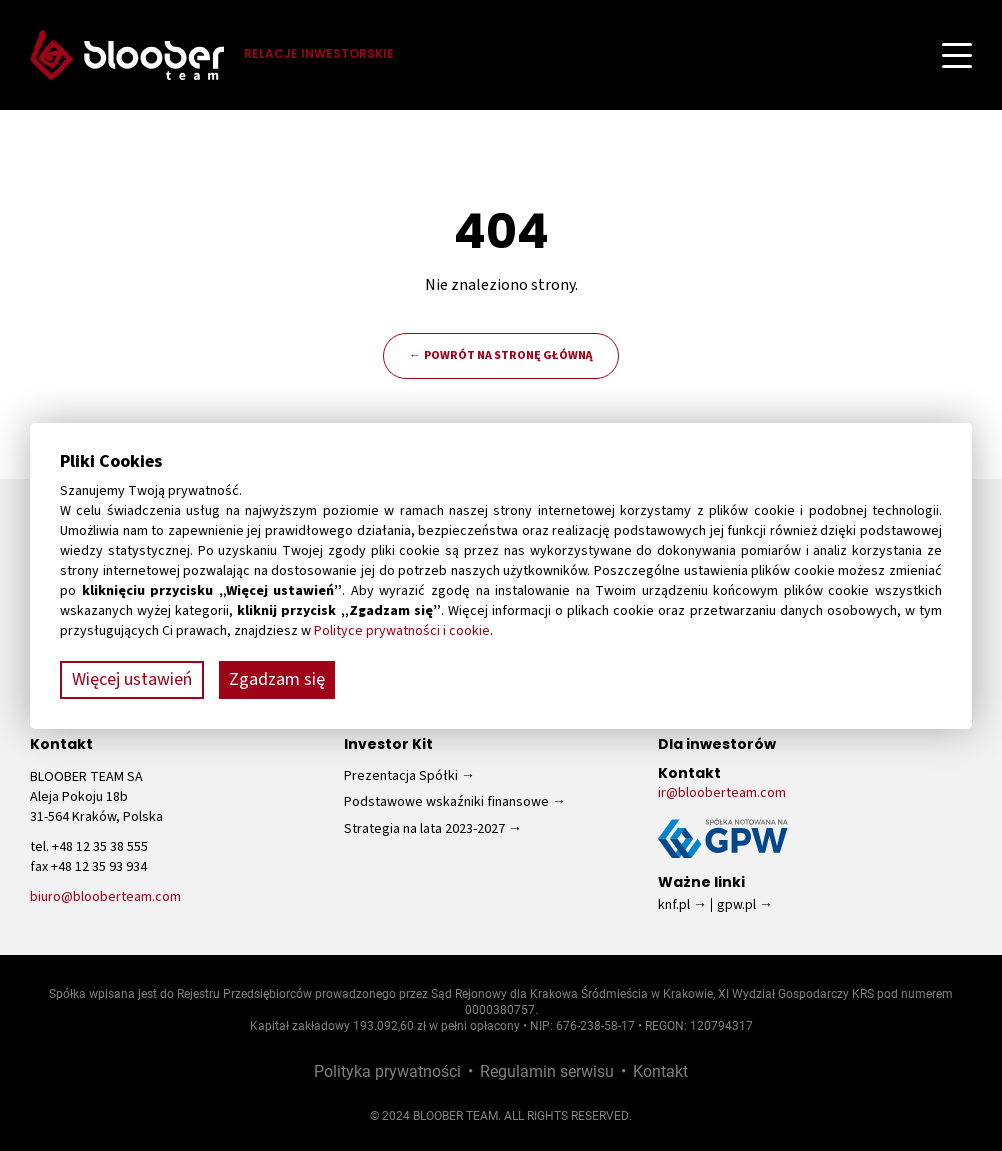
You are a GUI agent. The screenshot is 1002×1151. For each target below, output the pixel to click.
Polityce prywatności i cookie (402, 631)
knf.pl (674, 905)
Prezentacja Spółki (401, 776)
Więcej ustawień (132, 679)
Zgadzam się (277, 679)
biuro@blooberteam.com (105, 897)
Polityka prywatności (387, 1070)
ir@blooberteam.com (722, 793)
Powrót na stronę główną (508, 355)
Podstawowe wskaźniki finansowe (446, 802)
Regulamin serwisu (547, 1070)
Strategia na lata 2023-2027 (424, 829)
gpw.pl (736, 905)
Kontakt (660, 1070)
